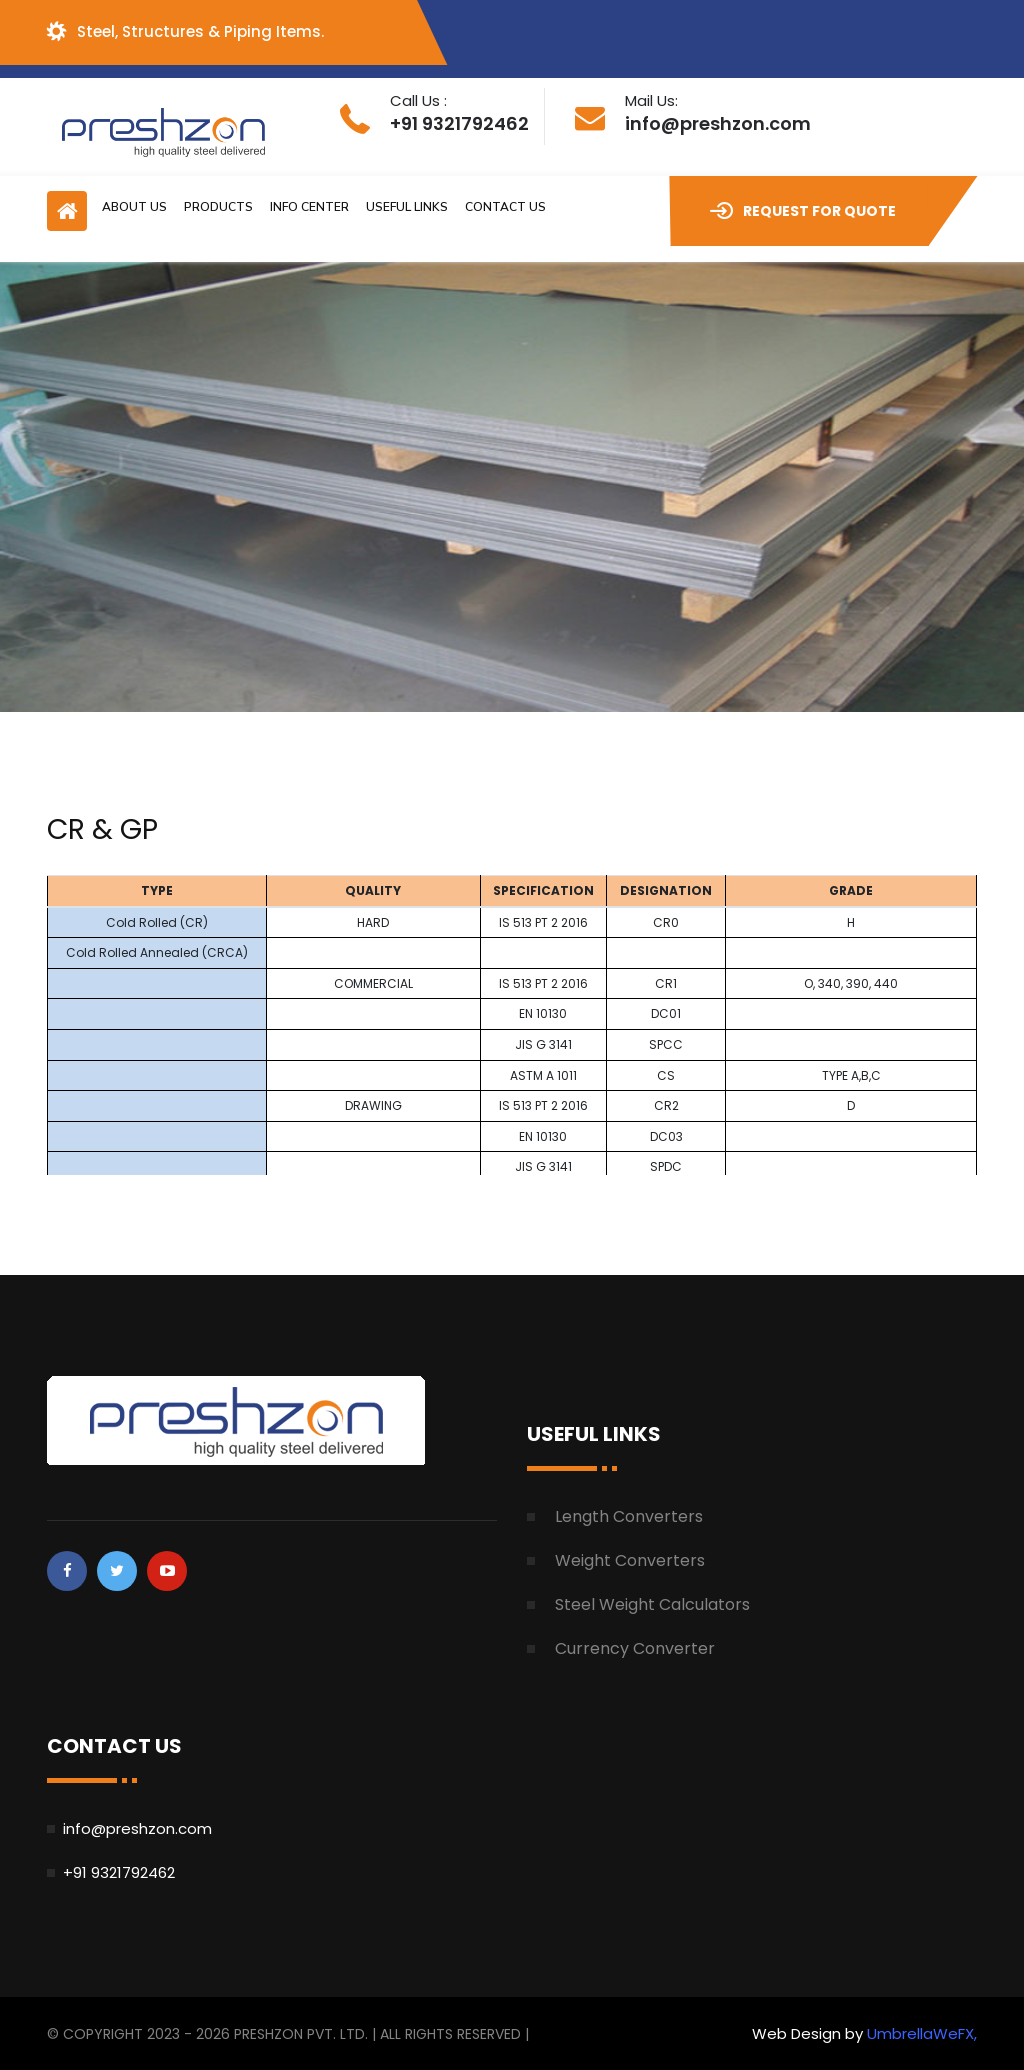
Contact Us (505, 207)
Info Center (309, 207)
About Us (134, 207)
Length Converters (629, 1516)
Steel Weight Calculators (652, 1604)
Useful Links (407, 207)
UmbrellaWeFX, (922, 2033)
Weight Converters (630, 1560)
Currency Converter (635, 1648)
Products (218, 207)
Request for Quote (803, 211)
